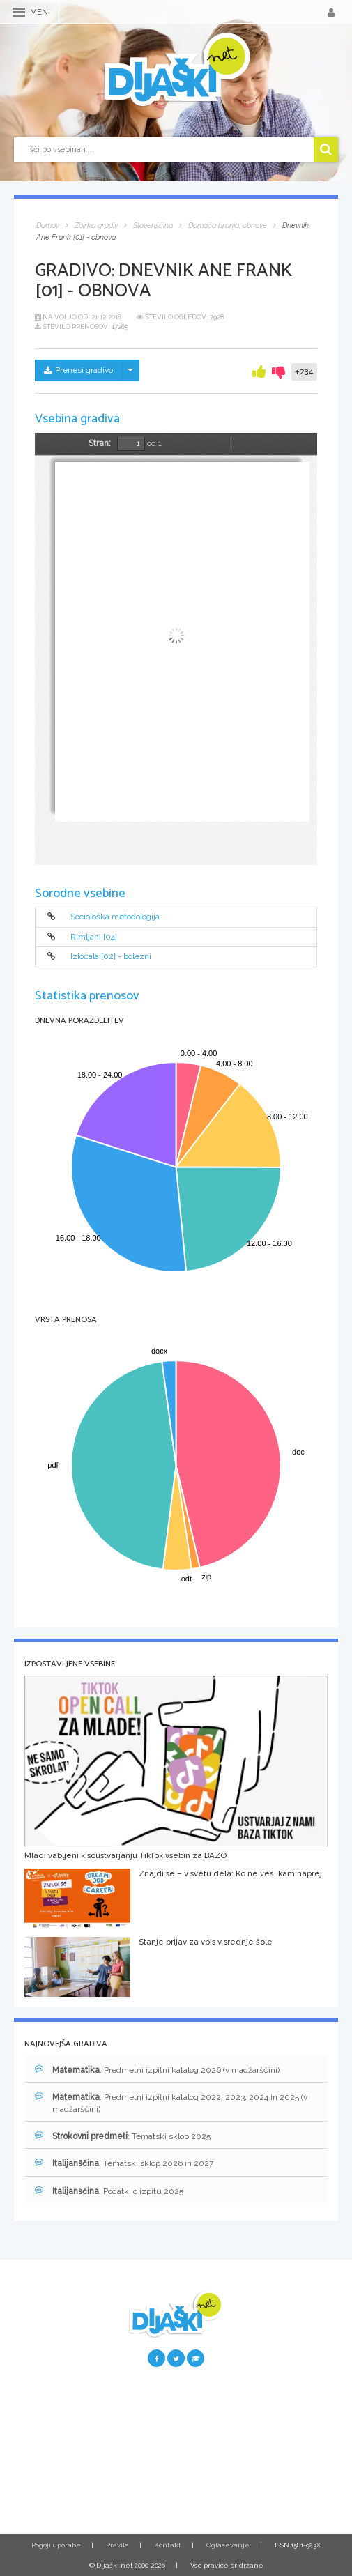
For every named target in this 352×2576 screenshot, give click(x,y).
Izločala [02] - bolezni (110, 957)
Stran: (100, 443)
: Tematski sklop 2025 (123, 2136)
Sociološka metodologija (115, 917)
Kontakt (167, 2545)
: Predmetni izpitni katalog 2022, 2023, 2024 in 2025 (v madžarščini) (171, 2103)
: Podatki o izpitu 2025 (109, 2191)
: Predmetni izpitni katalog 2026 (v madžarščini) (157, 2069)
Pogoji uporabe (56, 2545)
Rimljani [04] (93, 937)
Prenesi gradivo (78, 370)
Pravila (117, 2545)
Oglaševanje (228, 2545)
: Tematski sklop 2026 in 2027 (124, 2163)
